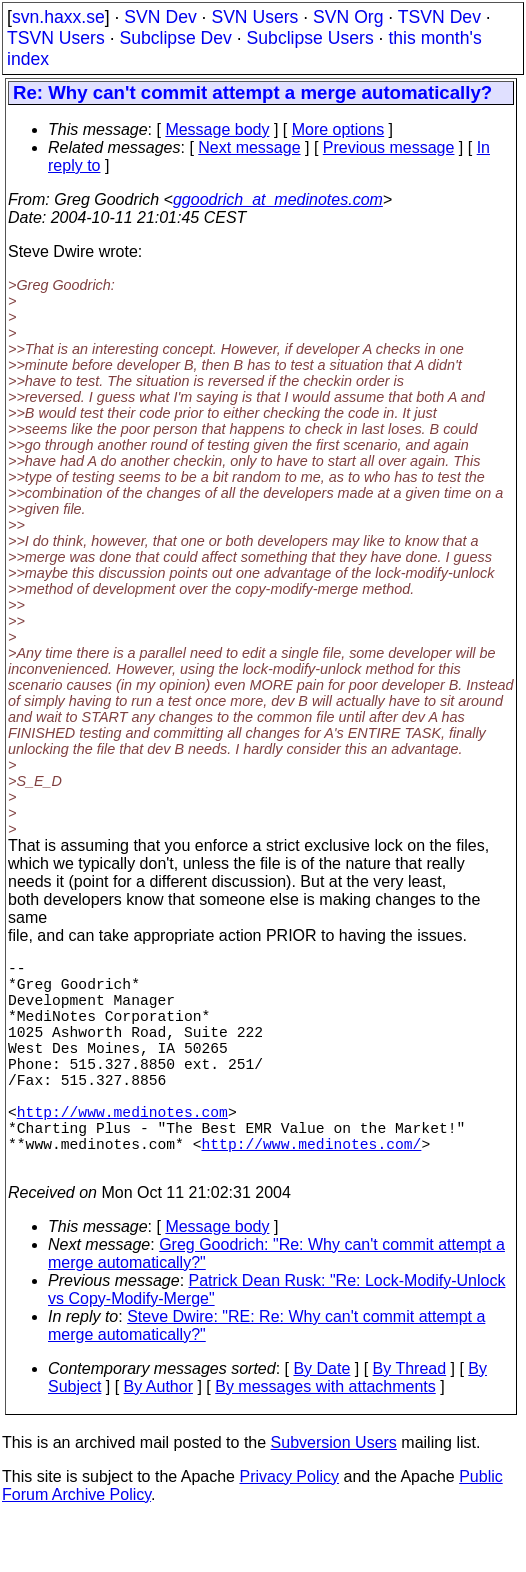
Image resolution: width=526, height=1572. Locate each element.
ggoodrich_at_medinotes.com (278, 199)
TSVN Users (56, 38)
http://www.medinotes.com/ (311, 1191)
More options (338, 129)
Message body (217, 129)
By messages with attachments (325, 1438)
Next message (249, 147)
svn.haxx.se (58, 17)
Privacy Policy (289, 1528)
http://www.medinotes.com (122, 1151)
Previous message (389, 147)
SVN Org (348, 17)
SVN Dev (160, 17)
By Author (158, 1438)
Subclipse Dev (175, 38)
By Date (321, 1420)
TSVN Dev (439, 17)
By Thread (410, 1420)
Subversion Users (334, 1494)
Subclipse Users (310, 38)
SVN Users (254, 17)
